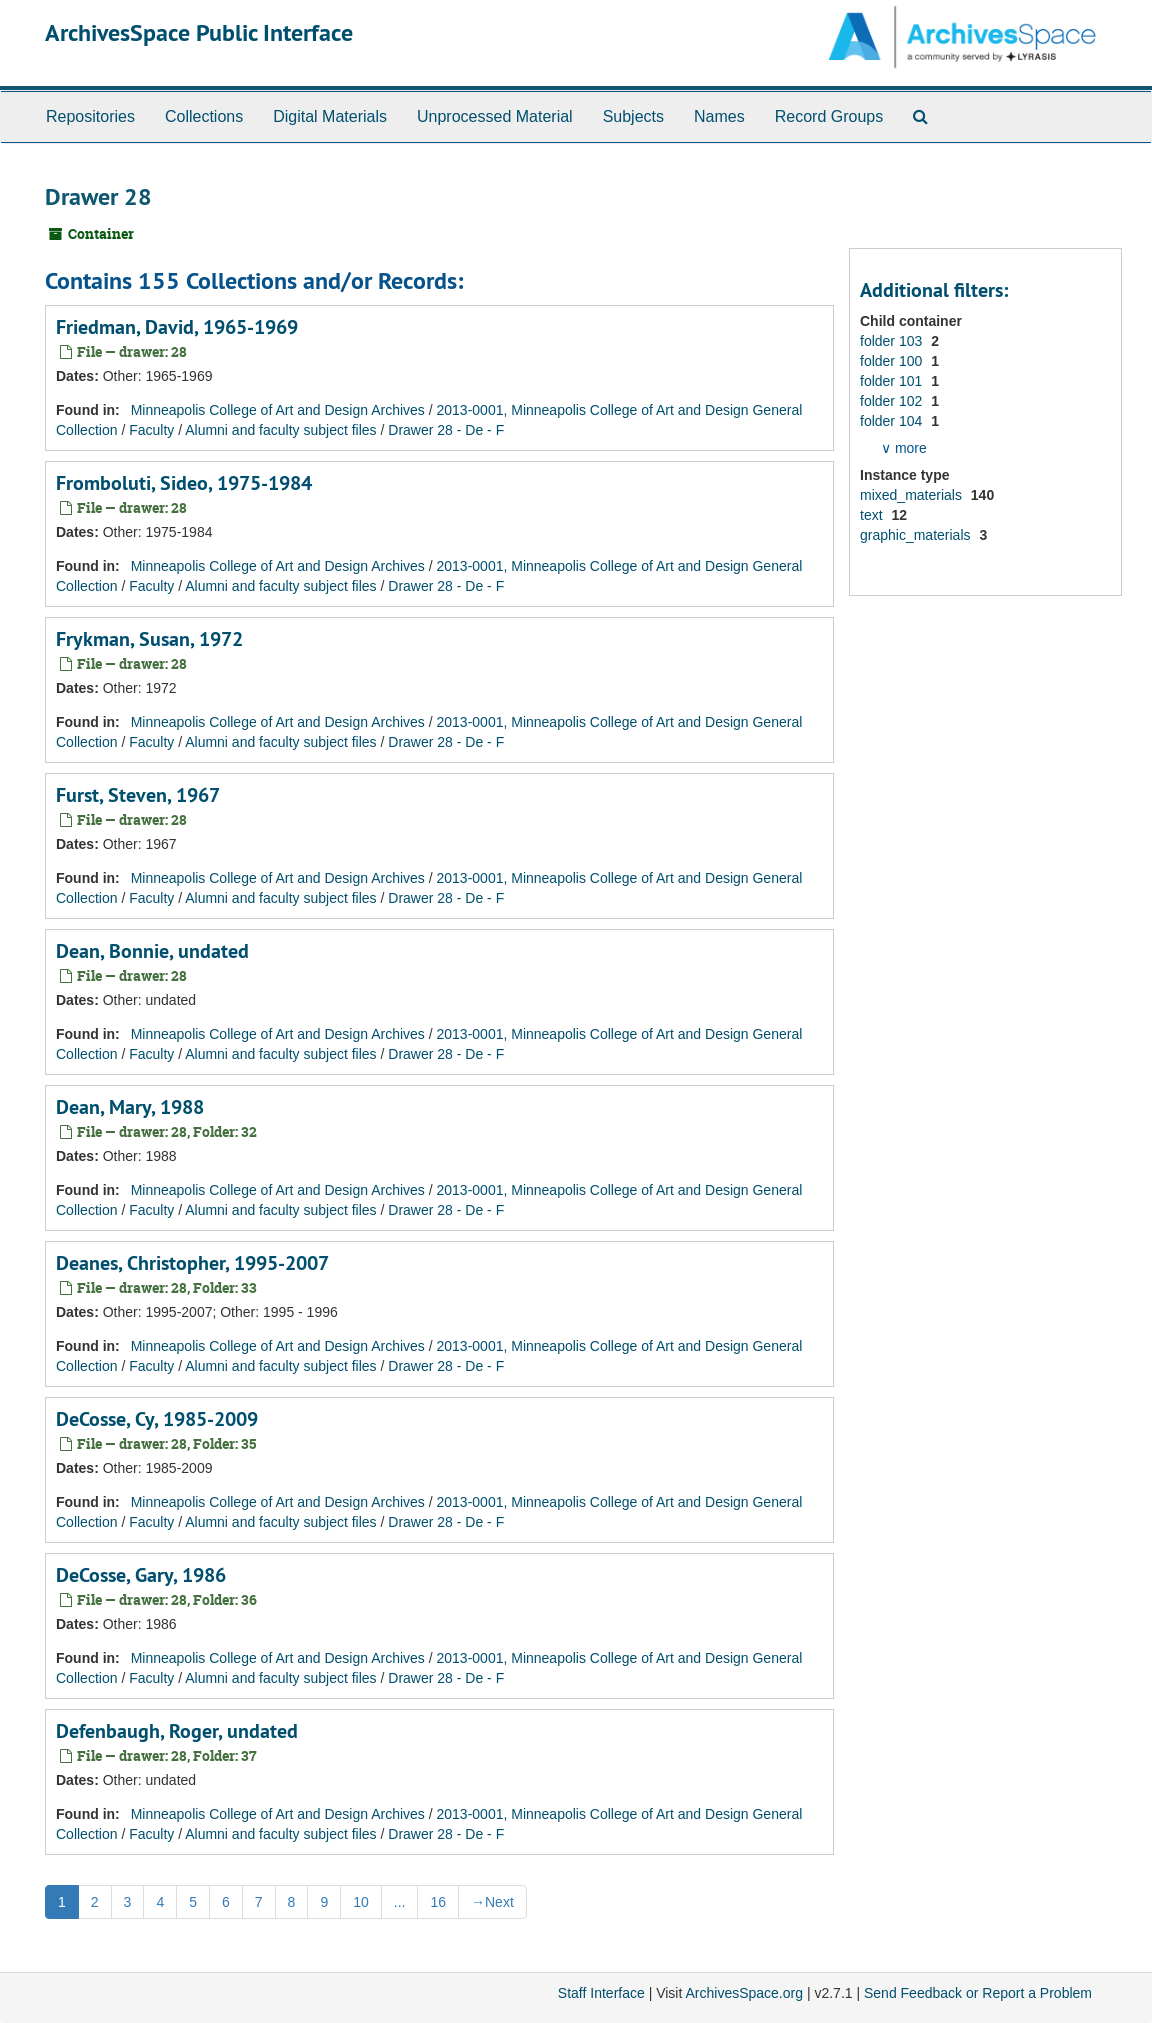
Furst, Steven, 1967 (138, 795)
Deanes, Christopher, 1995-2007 (192, 1263)
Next (492, 1902)
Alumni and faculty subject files (280, 430)
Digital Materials (330, 116)
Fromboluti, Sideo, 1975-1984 (184, 483)
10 (361, 1902)
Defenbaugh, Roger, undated (177, 1731)
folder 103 (893, 341)
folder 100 (893, 361)
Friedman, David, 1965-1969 (177, 327)
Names (719, 116)
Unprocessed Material (495, 116)
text (873, 515)
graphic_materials (917, 535)
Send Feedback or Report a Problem (978, 1993)
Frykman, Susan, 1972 (149, 639)
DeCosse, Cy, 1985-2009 (157, 1419)
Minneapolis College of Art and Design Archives (278, 410)
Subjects (633, 116)
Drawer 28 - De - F (446, 430)
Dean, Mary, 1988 (130, 1107)
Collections (204, 116)
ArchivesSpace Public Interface (199, 32)
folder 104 (893, 421)
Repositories (90, 116)
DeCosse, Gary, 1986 (141, 1575)
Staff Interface (601, 1993)
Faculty (151, 430)
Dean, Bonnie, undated (152, 951)
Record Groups (829, 116)
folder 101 (893, 381)
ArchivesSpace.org (744, 1993)
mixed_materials (913, 495)
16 (438, 1902)
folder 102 (893, 401)
